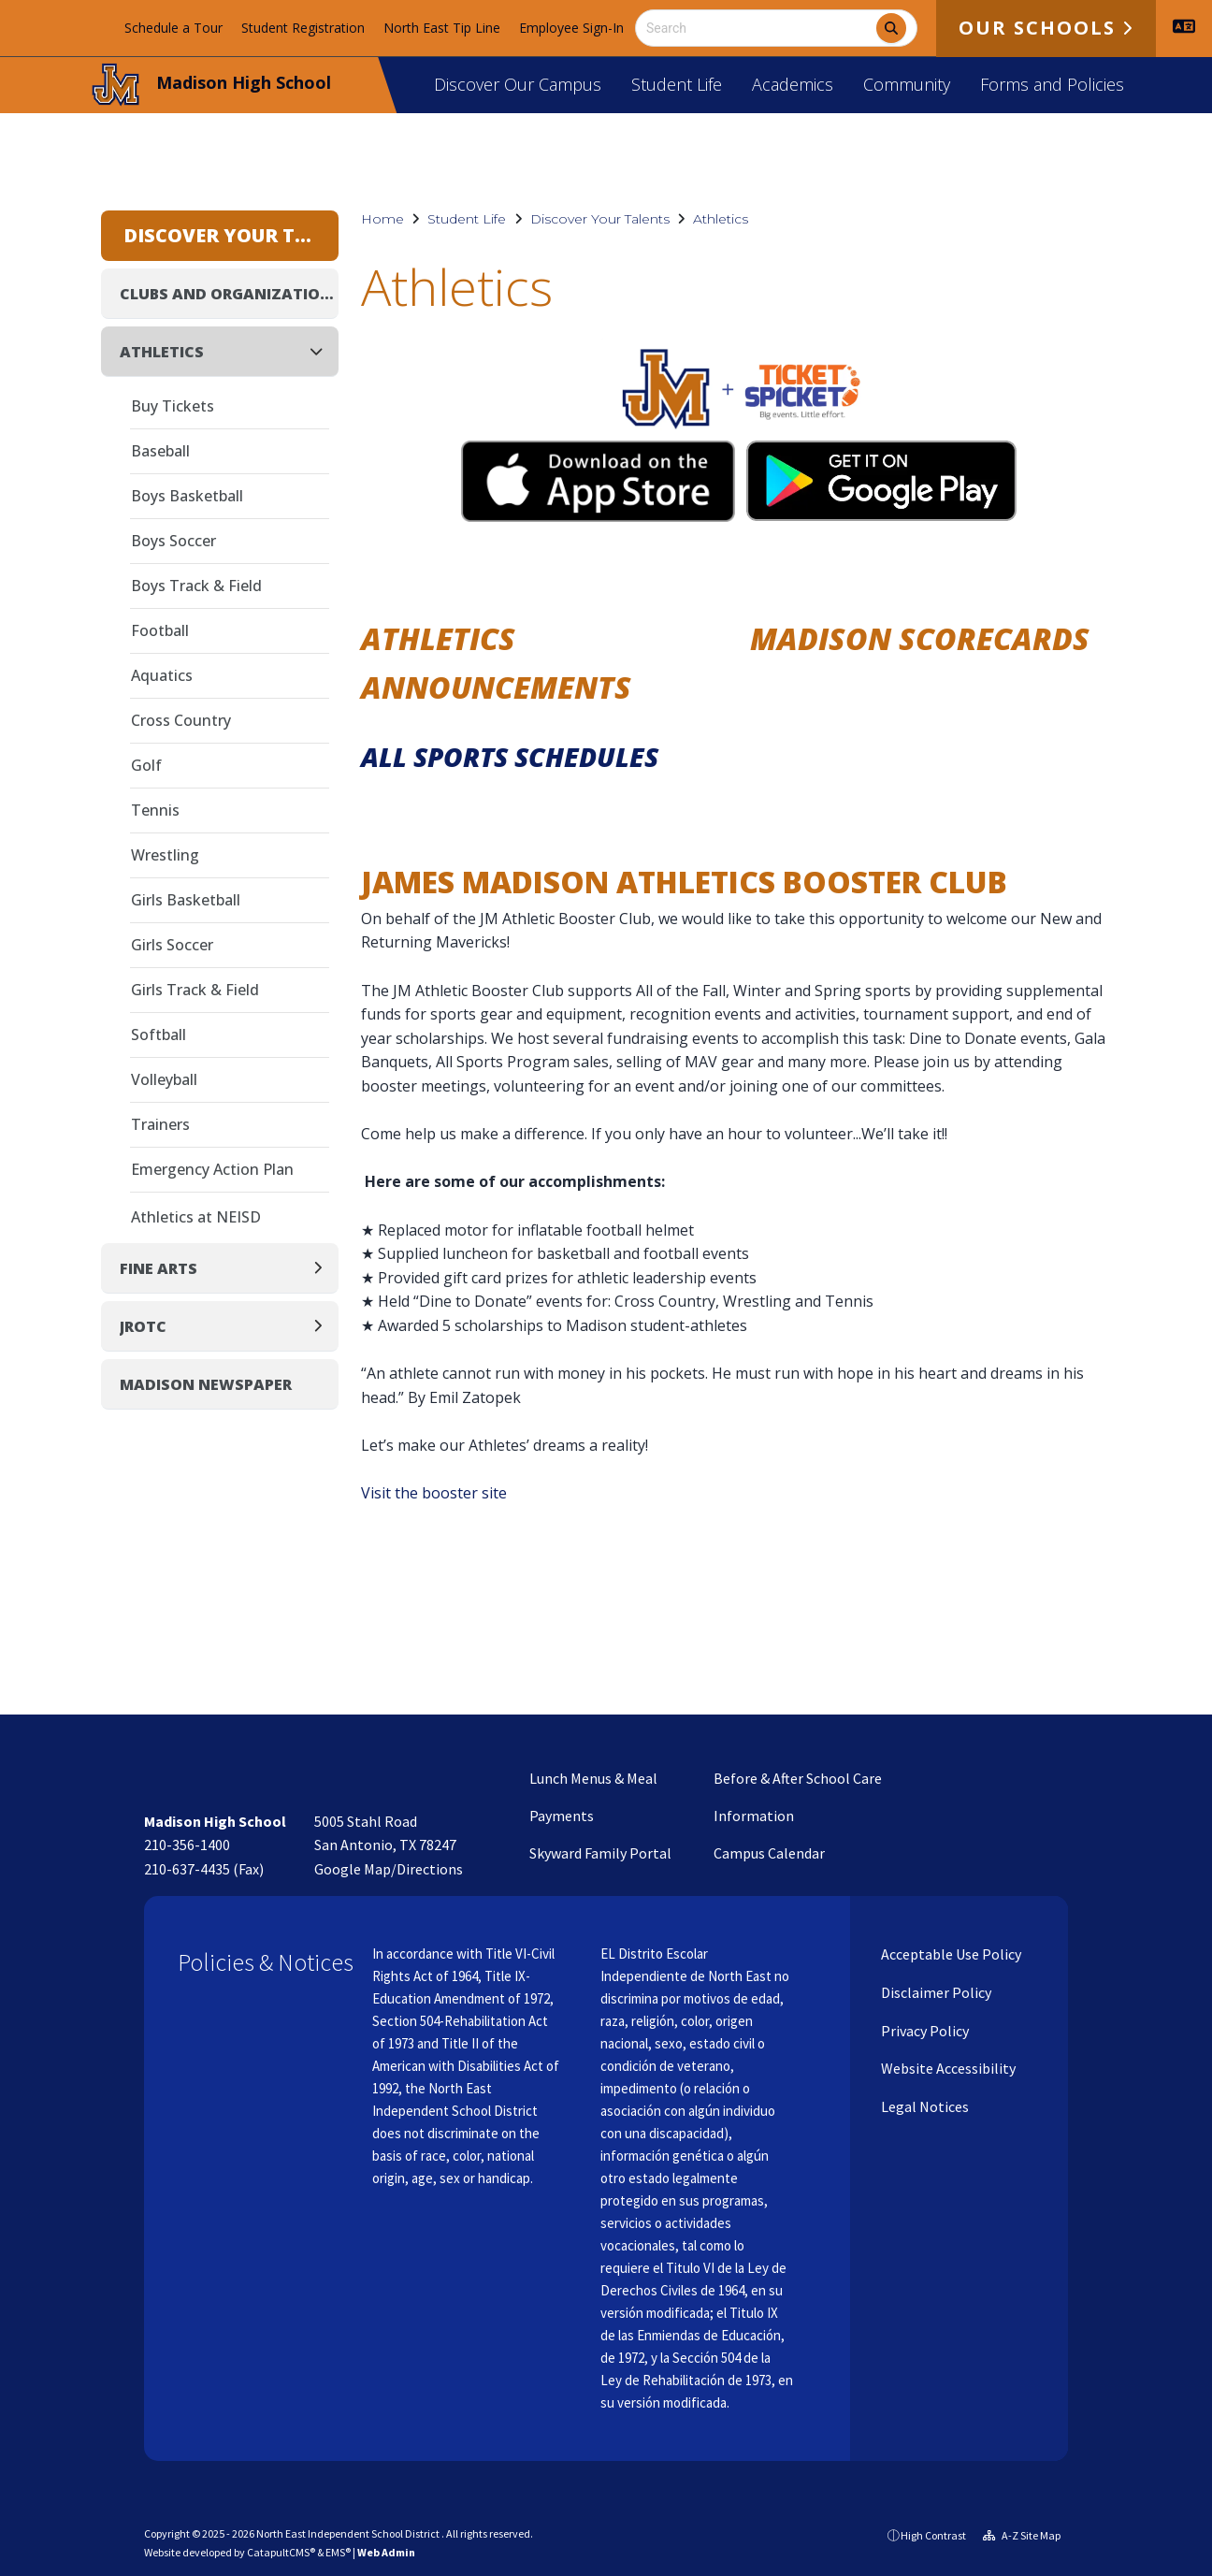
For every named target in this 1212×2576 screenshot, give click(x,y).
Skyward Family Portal (600, 1853)
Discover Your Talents (600, 218)
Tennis (155, 810)
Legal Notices (923, 2106)
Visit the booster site (434, 1493)
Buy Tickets (172, 406)
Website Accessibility (947, 2068)
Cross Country (181, 720)
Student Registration (303, 27)
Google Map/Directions (388, 1869)
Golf (146, 765)
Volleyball (164, 1079)
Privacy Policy (923, 2030)
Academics (792, 84)
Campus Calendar (769, 1853)
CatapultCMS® (281, 2552)
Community (906, 84)
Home (382, 218)
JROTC (143, 1326)
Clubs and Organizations (229, 293)
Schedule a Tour (173, 27)
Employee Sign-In (571, 27)
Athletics (720, 218)
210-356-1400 (187, 1844)
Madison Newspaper (206, 1384)
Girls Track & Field (195, 989)
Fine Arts (158, 1268)
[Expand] (323, 1267)
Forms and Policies (1052, 84)
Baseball (160, 451)
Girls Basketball (185, 900)
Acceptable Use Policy (949, 1954)
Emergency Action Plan (212, 1169)
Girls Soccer (172, 944)
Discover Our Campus (517, 84)
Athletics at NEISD (196, 1217)
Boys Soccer (173, 540)
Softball (158, 1034)
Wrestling (165, 855)
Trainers (160, 1124)
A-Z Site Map (1021, 2535)
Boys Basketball (187, 495)
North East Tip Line (441, 27)
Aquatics (162, 675)
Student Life (676, 84)
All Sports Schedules (509, 756)
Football (160, 630)
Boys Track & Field (196, 585)
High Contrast (933, 2535)
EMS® (338, 2552)
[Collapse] (322, 351)
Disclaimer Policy (934, 1992)
